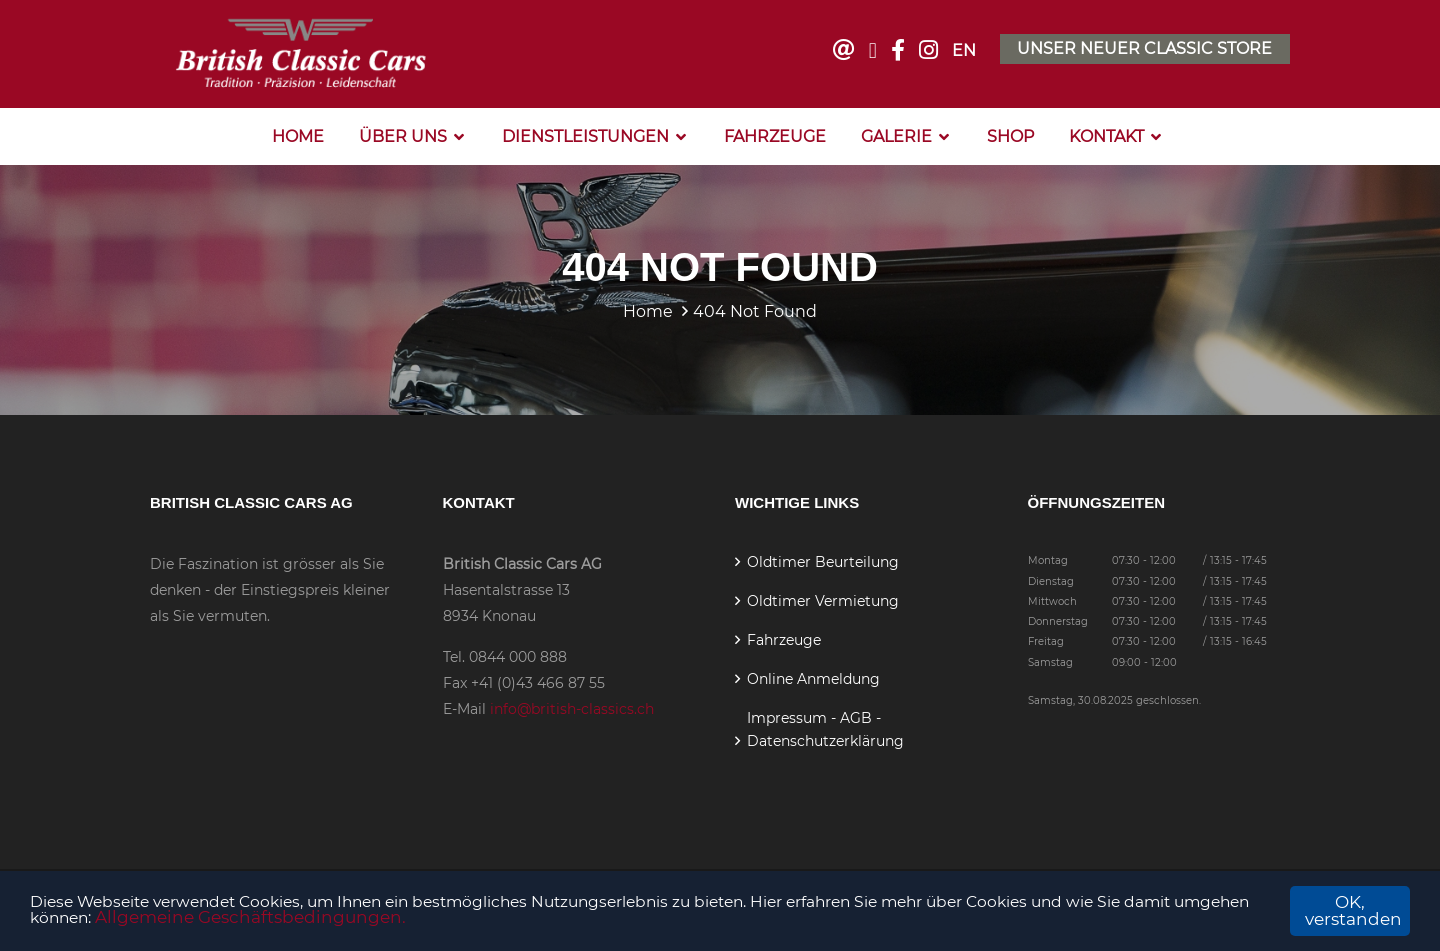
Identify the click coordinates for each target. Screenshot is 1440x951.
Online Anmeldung (813, 677)
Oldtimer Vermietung (823, 599)
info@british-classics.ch (572, 707)
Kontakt (1106, 134)
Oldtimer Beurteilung (823, 560)
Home (298, 134)
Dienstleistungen (585, 134)
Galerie (896, 134)
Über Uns (403, 134)
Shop (1010, 134)
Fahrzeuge (775, 134)
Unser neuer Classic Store (1144, 47)
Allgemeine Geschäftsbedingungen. (405, 920)
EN (963, 49)
